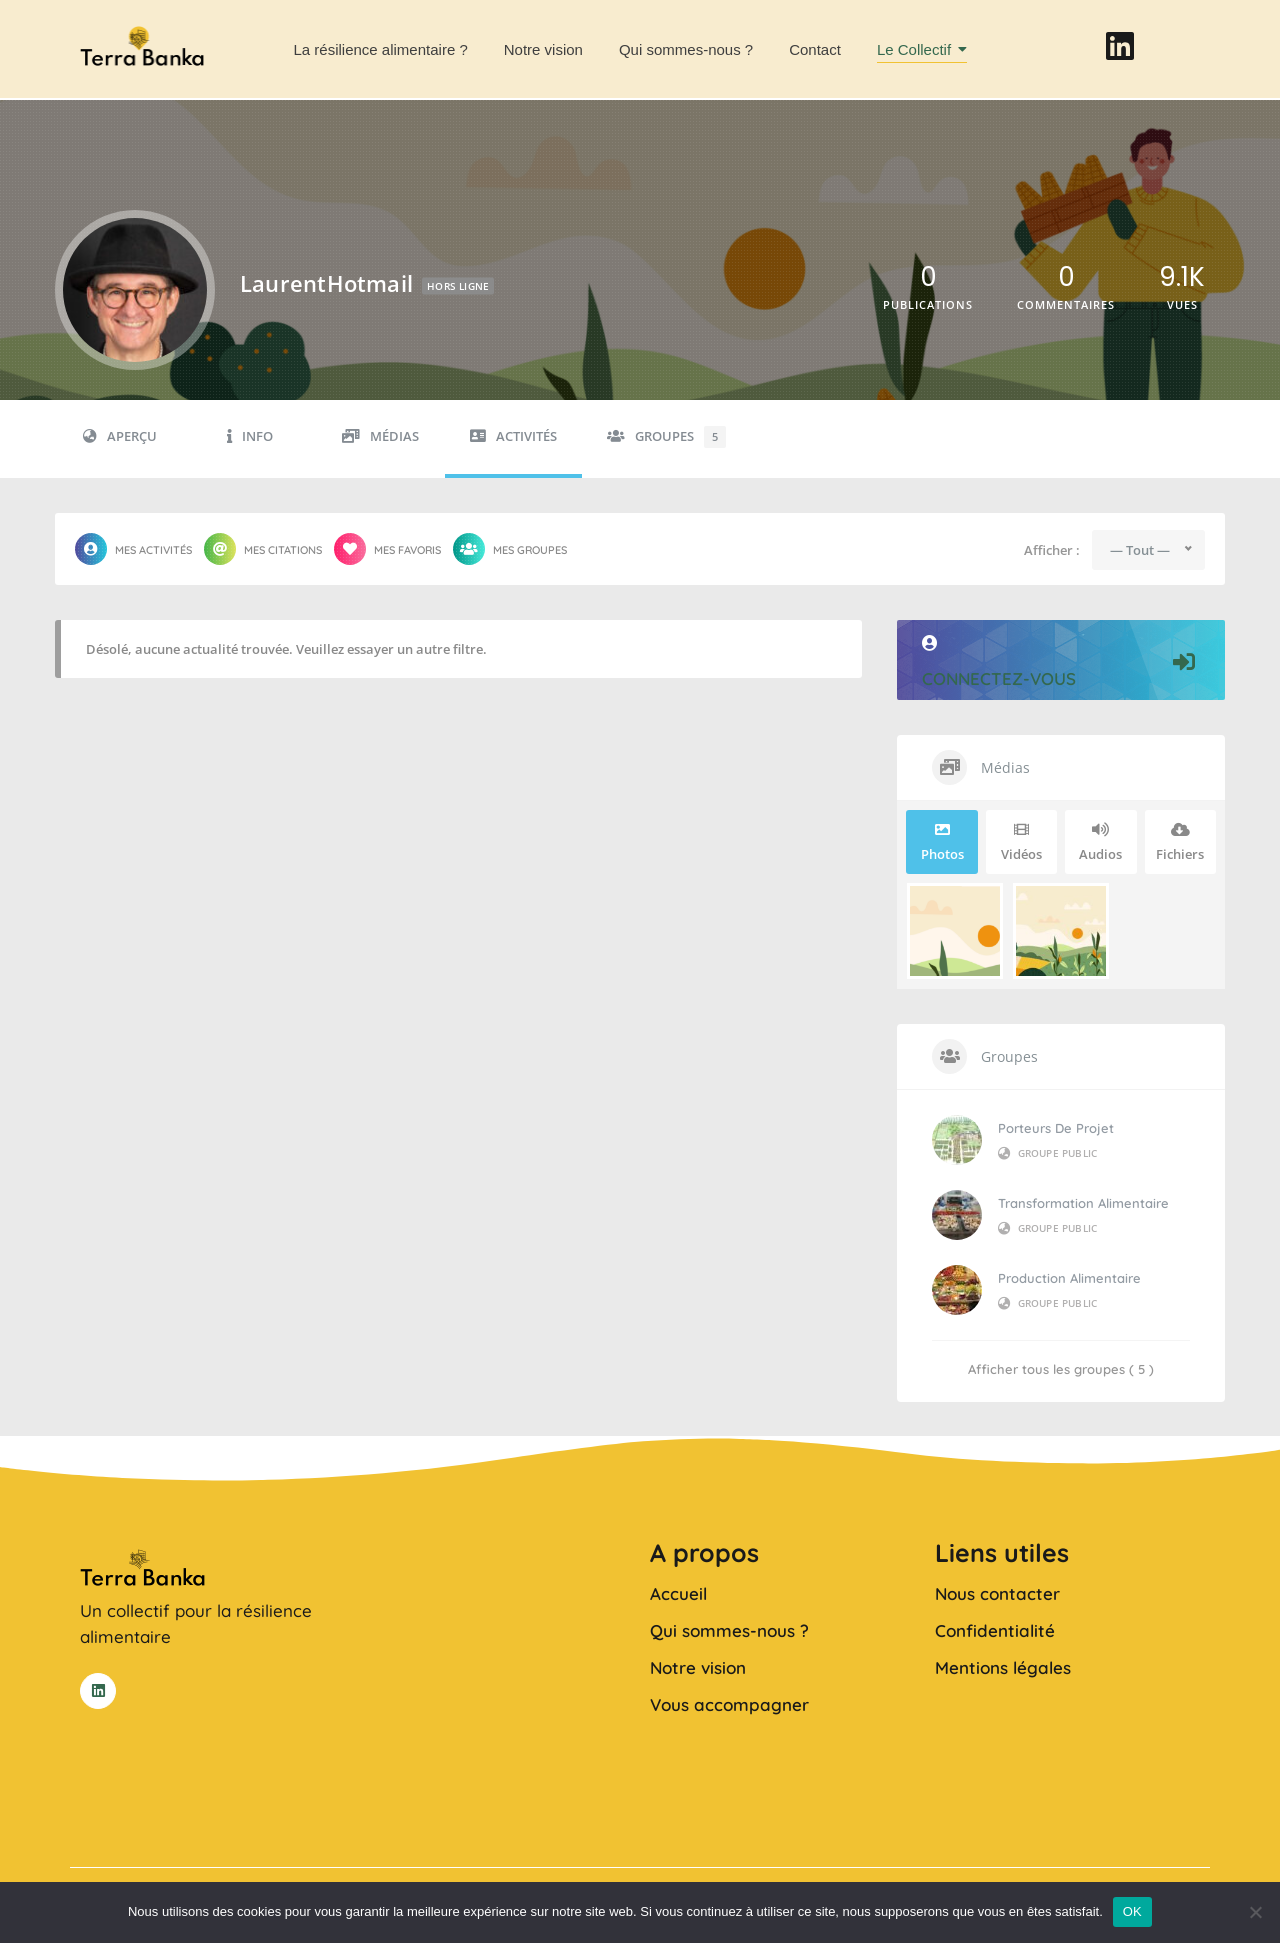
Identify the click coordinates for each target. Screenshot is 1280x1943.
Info (250, 436)
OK (1132, 1911)
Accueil (678, 1593)
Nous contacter (997, 1593)
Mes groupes (510, 549)
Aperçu (120, 436)
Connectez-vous (1061, 662)
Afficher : (1052, 550)
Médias (380, 436)
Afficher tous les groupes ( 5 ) (1061, 1369)
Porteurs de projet (1056, 1128)
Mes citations (263, 549)
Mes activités (133, 549)
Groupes (666, 437)
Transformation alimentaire (1083, 1203)
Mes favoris (387, 549)
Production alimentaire (1069, 1278)
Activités (513, 436)
